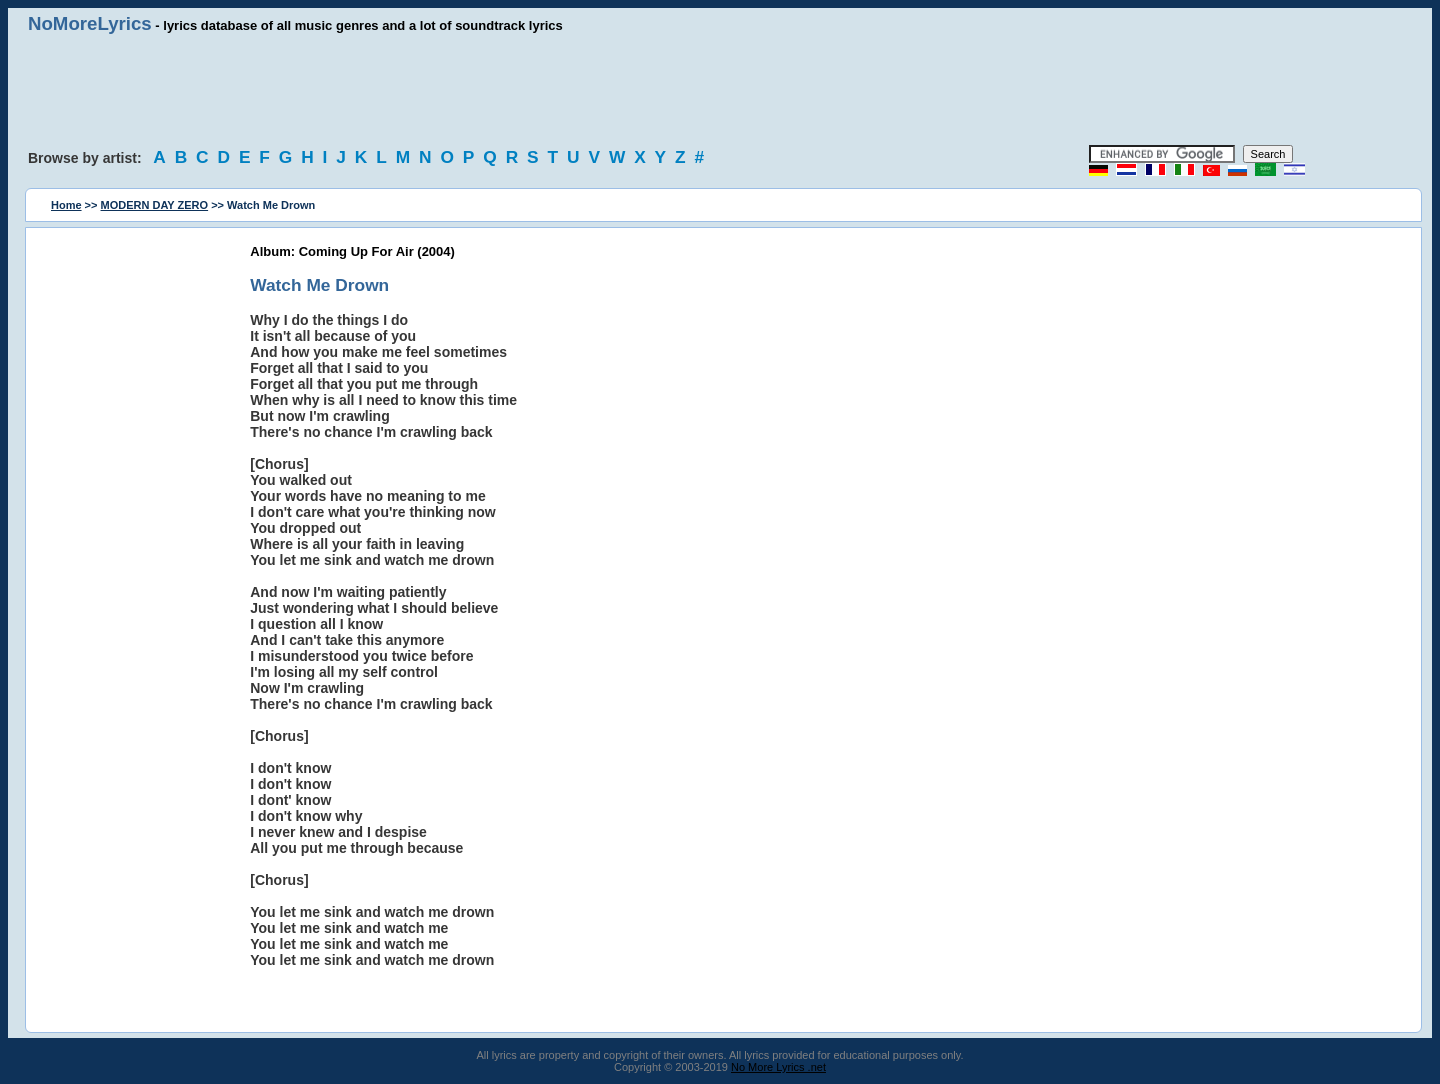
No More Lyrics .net (778, 1067)
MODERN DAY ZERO (155, 205)
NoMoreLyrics (90, 23)
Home (66, 205)
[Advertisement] (720, 90)
